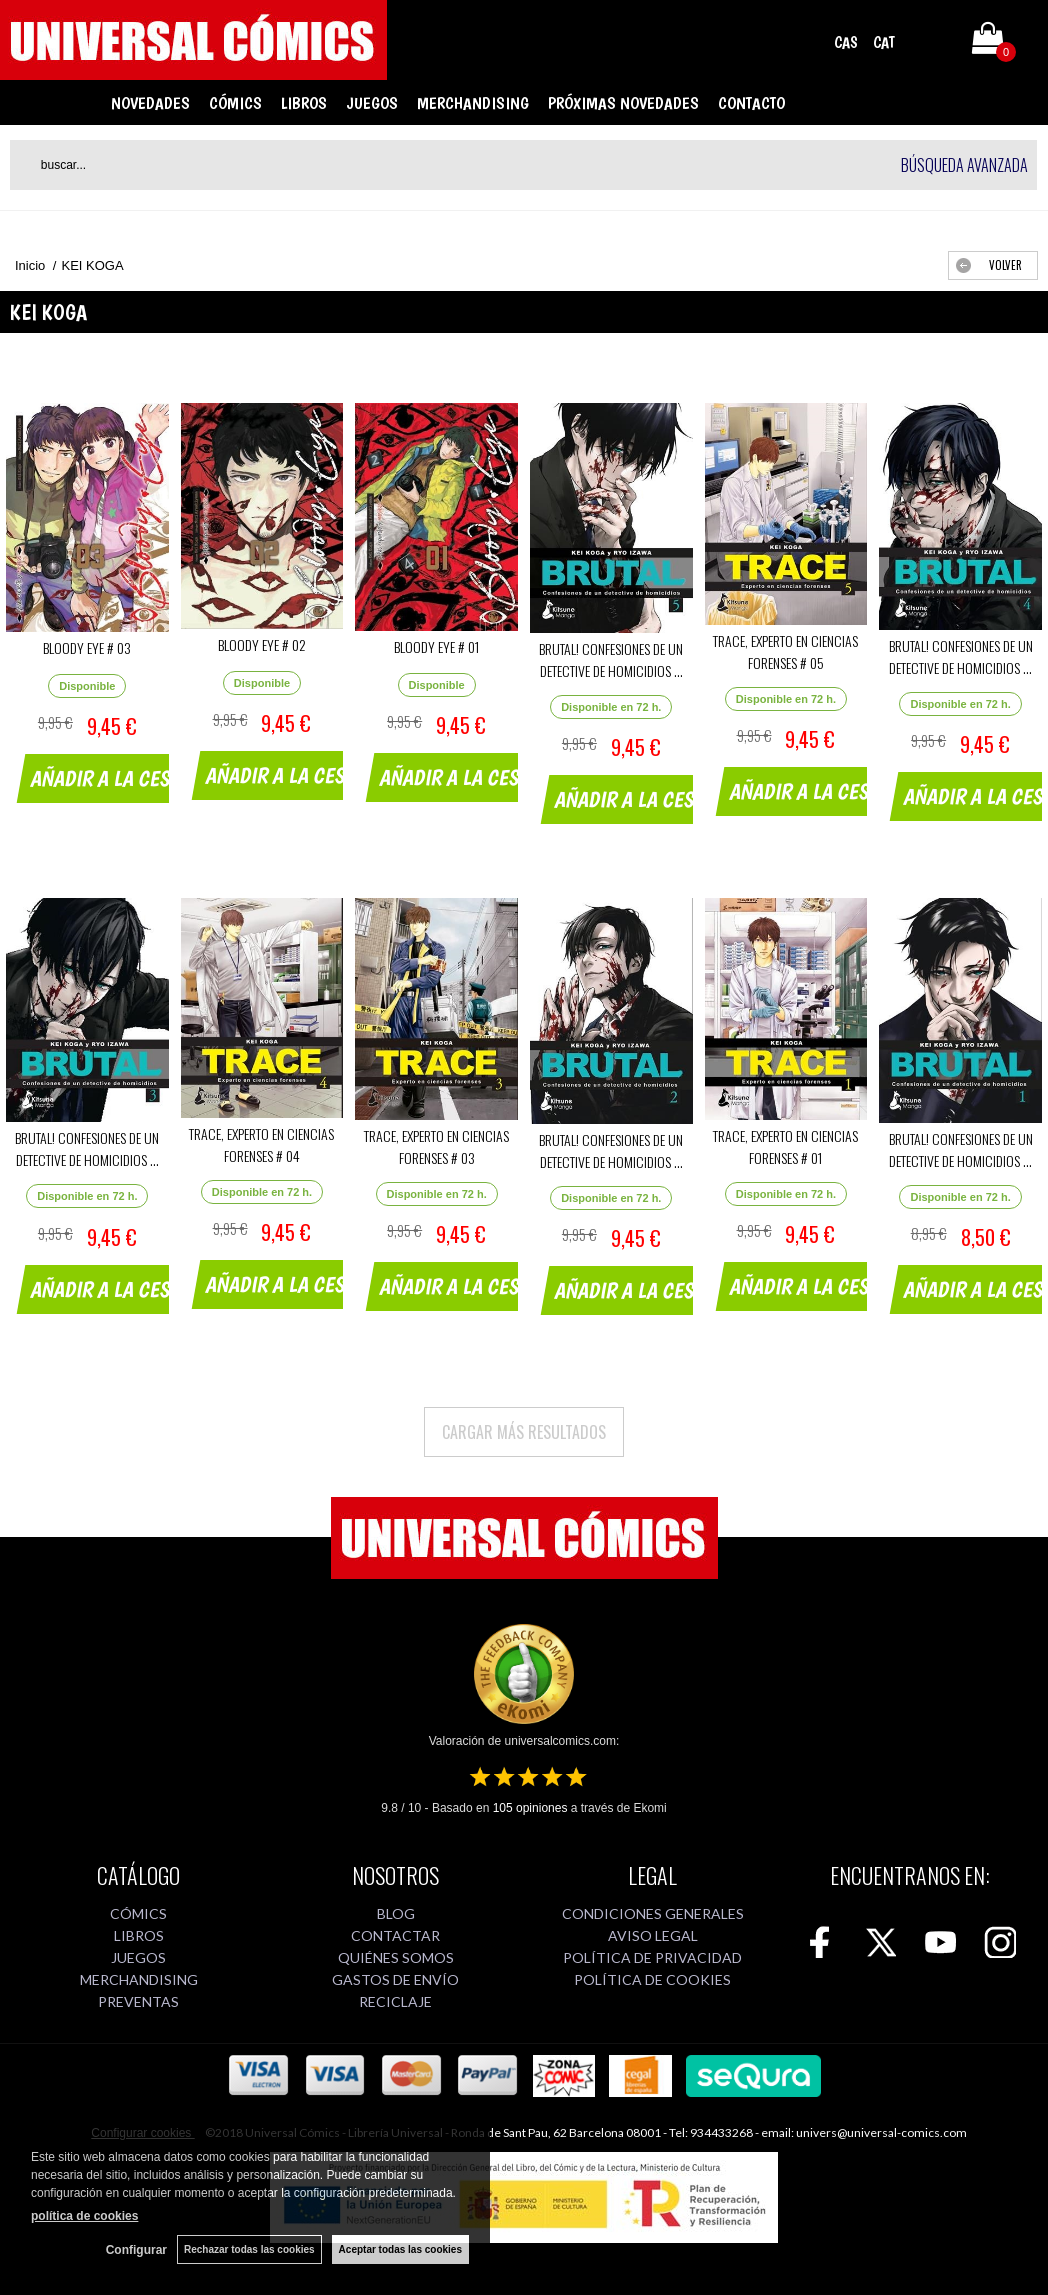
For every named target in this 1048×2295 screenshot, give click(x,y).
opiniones (530, 1808)
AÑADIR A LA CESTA (110, 778)
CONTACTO (751, 103)
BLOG (396, 1913)
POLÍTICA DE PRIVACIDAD (652, 1957)
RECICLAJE (395, 2001)
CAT (884, 42)
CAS (846, 42)
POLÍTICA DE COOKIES (652, 1979)
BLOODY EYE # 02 (262, 644)
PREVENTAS (138, 2001)
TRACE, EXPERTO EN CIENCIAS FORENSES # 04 (261, 1144)
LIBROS (304, 103)
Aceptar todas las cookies (400, 2249)
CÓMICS (235, 103)
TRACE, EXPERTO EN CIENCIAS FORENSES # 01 (785, 1146)
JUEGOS (372, 103)
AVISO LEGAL (653, 1935)
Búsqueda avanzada (964, 165)
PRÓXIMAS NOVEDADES (623, 103)
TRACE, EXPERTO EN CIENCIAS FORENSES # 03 (436, 1146)
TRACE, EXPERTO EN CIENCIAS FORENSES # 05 (785, 651)
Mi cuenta (931, 42)
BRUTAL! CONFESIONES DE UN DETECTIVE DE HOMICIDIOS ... (611, 659)
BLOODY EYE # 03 (87, 647)
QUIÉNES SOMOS (396, 1957)
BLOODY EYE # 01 (436, 646)
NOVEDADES (150, 103)
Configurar (136, 2250)
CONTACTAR (395, 1935)
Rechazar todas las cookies (249, 2249)
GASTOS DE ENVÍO (395, 1979)
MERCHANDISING (473, 103)
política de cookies (84, 2216)
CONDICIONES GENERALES (653, 1913)
